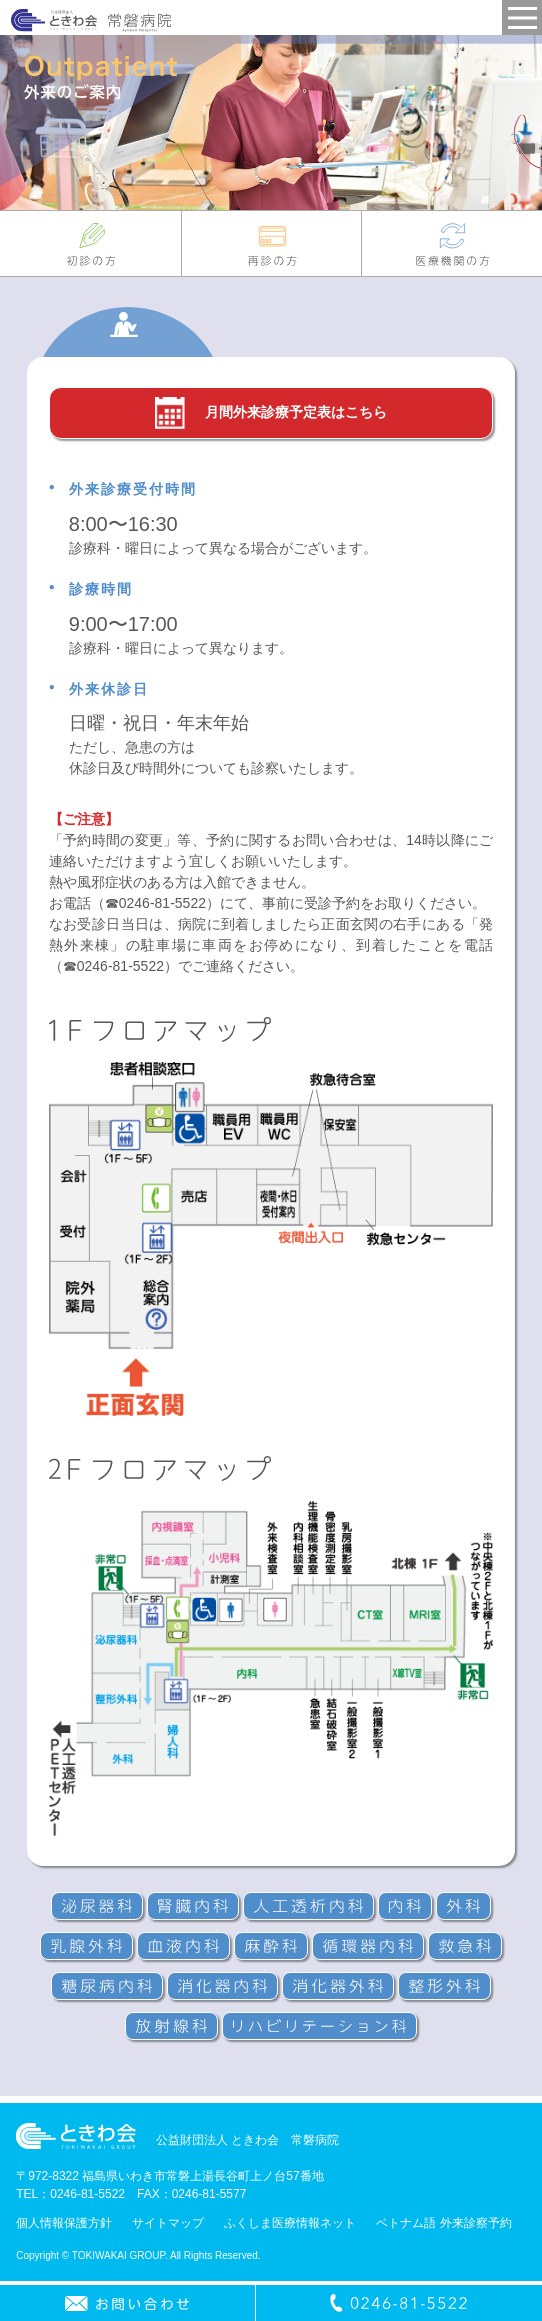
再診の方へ (272, 243)
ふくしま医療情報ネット (290, 2223)
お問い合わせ (127, 2303)
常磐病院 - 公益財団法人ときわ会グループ (91, 20)
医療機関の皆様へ (452, 243)
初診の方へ (90, 243)
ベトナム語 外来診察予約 (443, 2223)
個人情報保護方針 (64, 2223)
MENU (522, 17)
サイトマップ (168, 2223)
